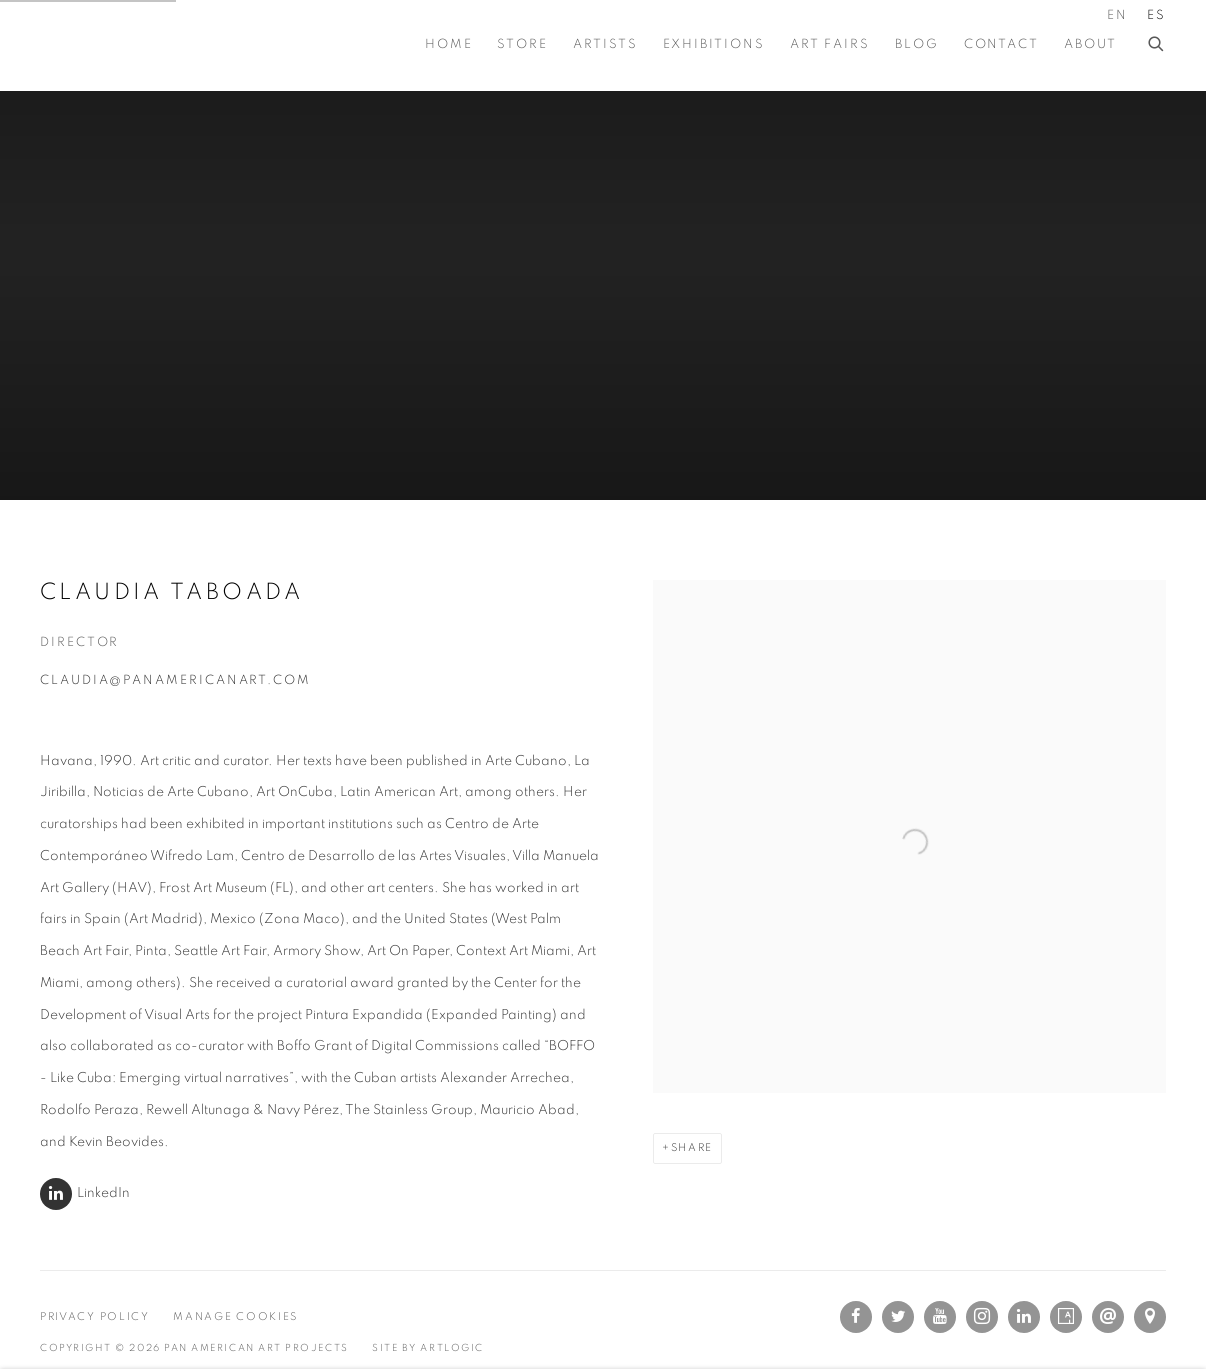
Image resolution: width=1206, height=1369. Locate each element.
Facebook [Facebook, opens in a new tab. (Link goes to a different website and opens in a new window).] (856, 1317)
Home (449, 44)
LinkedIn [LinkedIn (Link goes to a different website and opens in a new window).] (103, 1193)
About (1090, 44)
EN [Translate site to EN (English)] (1117, 15)
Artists (605, 44)
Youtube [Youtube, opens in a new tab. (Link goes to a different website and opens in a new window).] (940, 1317)
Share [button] (692, 1147)
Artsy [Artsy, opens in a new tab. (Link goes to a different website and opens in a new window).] (1066, 1317)
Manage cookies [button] (235, 1316)
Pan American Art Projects (140, 45)
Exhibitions (714, 44)
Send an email (1108, 1317)
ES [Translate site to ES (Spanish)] (1156, 15)
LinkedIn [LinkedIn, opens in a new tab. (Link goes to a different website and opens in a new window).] (1024, 1317)
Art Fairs (830, 44)
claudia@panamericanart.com (175, 680)
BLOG (917, 44)
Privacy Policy (95, 1316)
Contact (1001, 44)
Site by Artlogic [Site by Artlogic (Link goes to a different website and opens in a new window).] (428, 1348)
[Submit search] (1157, 41)
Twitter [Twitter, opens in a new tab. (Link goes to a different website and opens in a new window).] (898, 1317)
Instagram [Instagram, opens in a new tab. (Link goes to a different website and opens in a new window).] (982, 1317)
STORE (522, 44)
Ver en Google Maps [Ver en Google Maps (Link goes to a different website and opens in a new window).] (1150, 1317)
